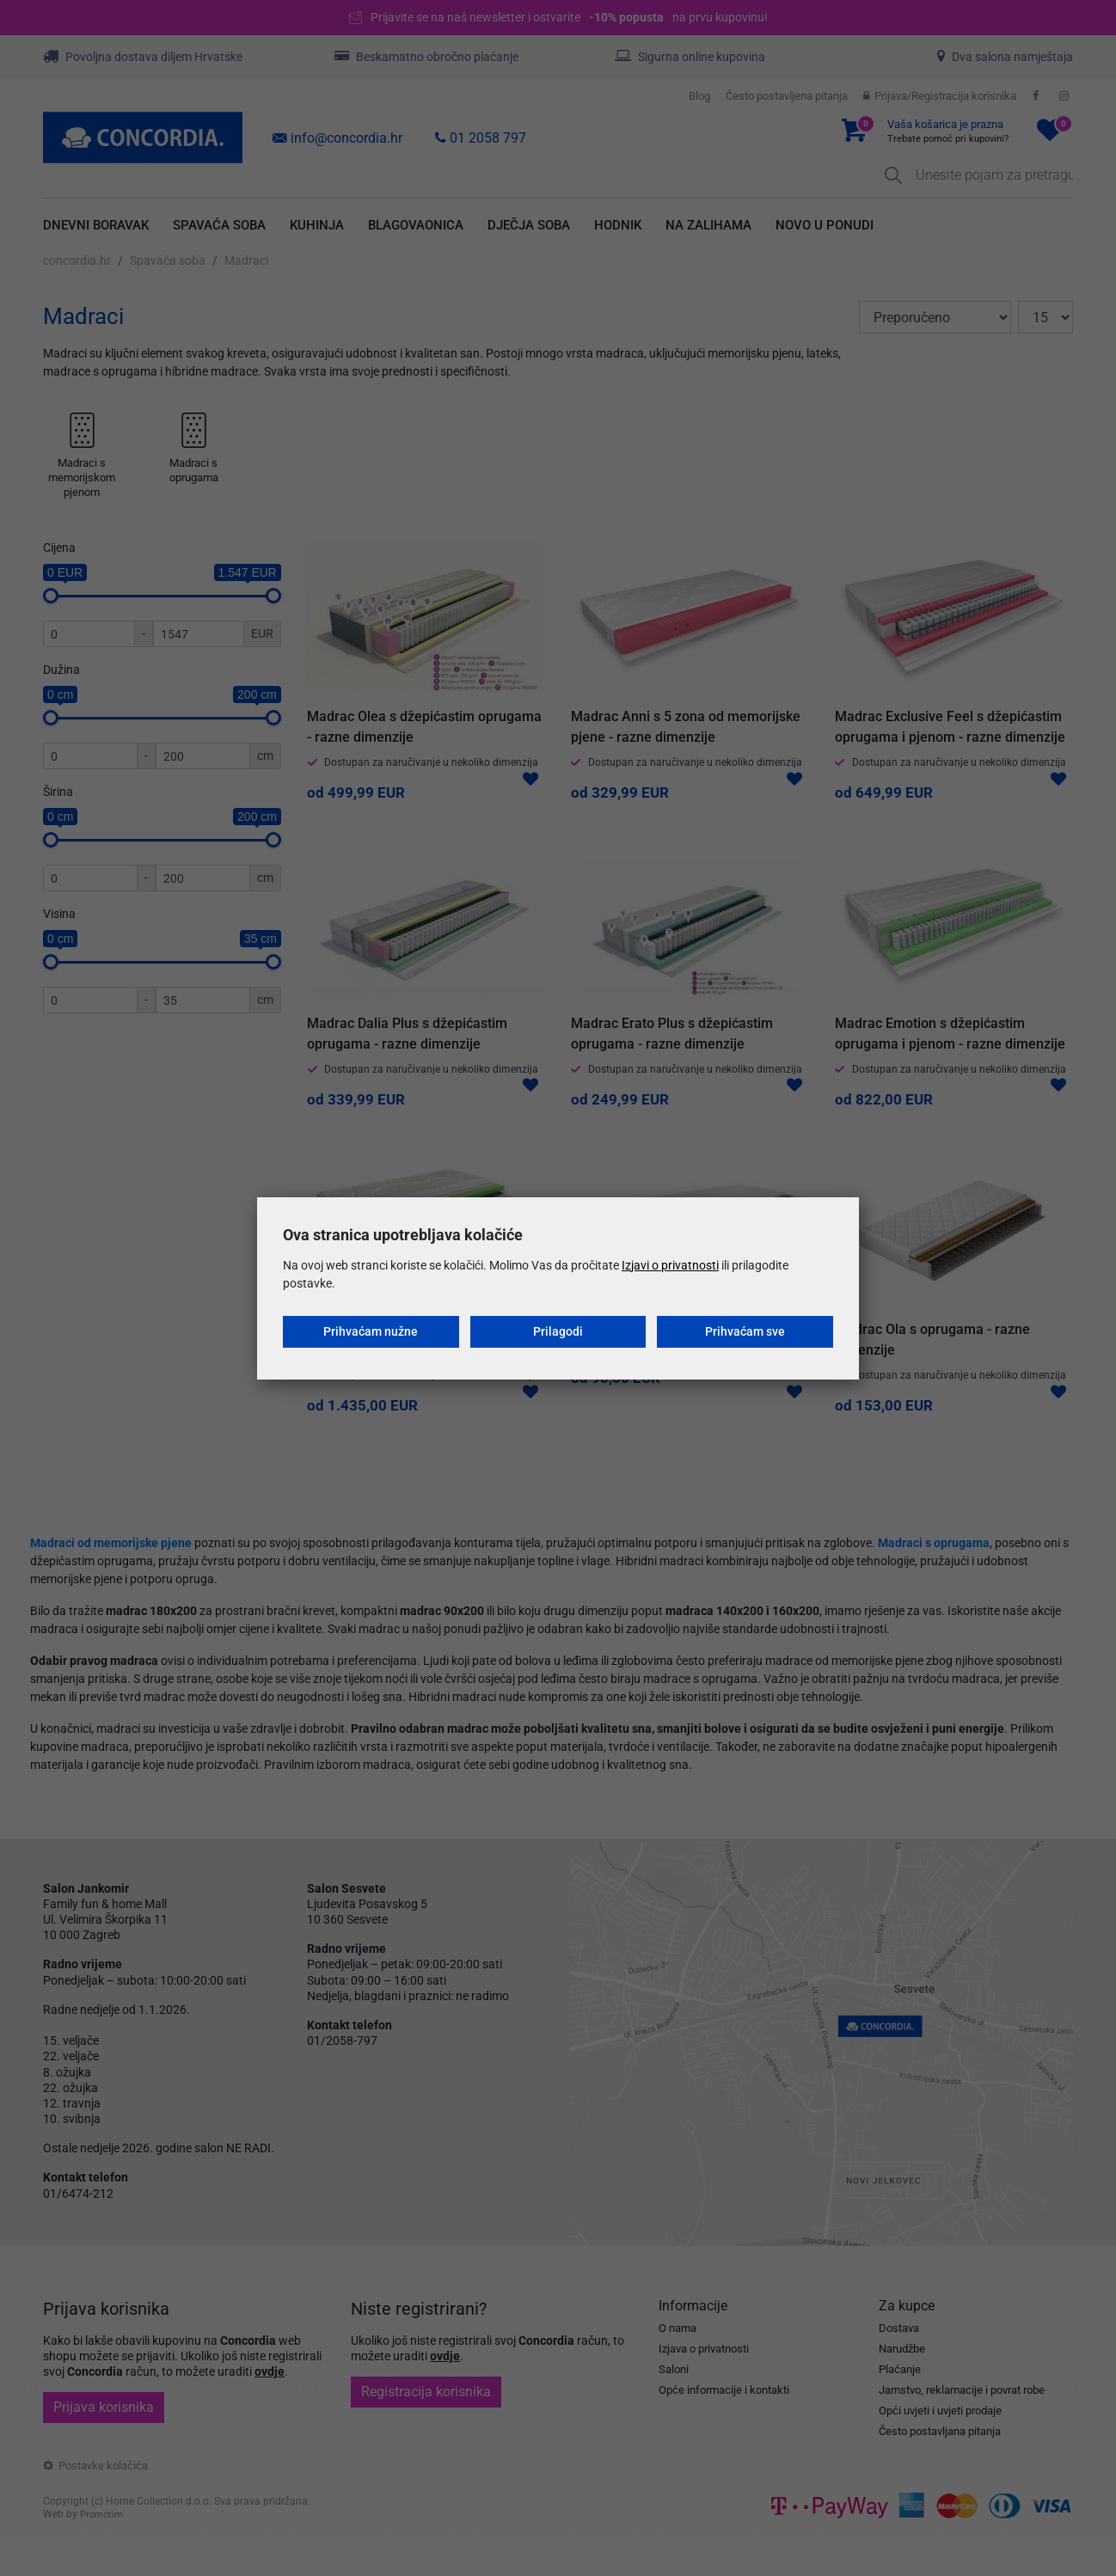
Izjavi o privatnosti (670, 1265)
